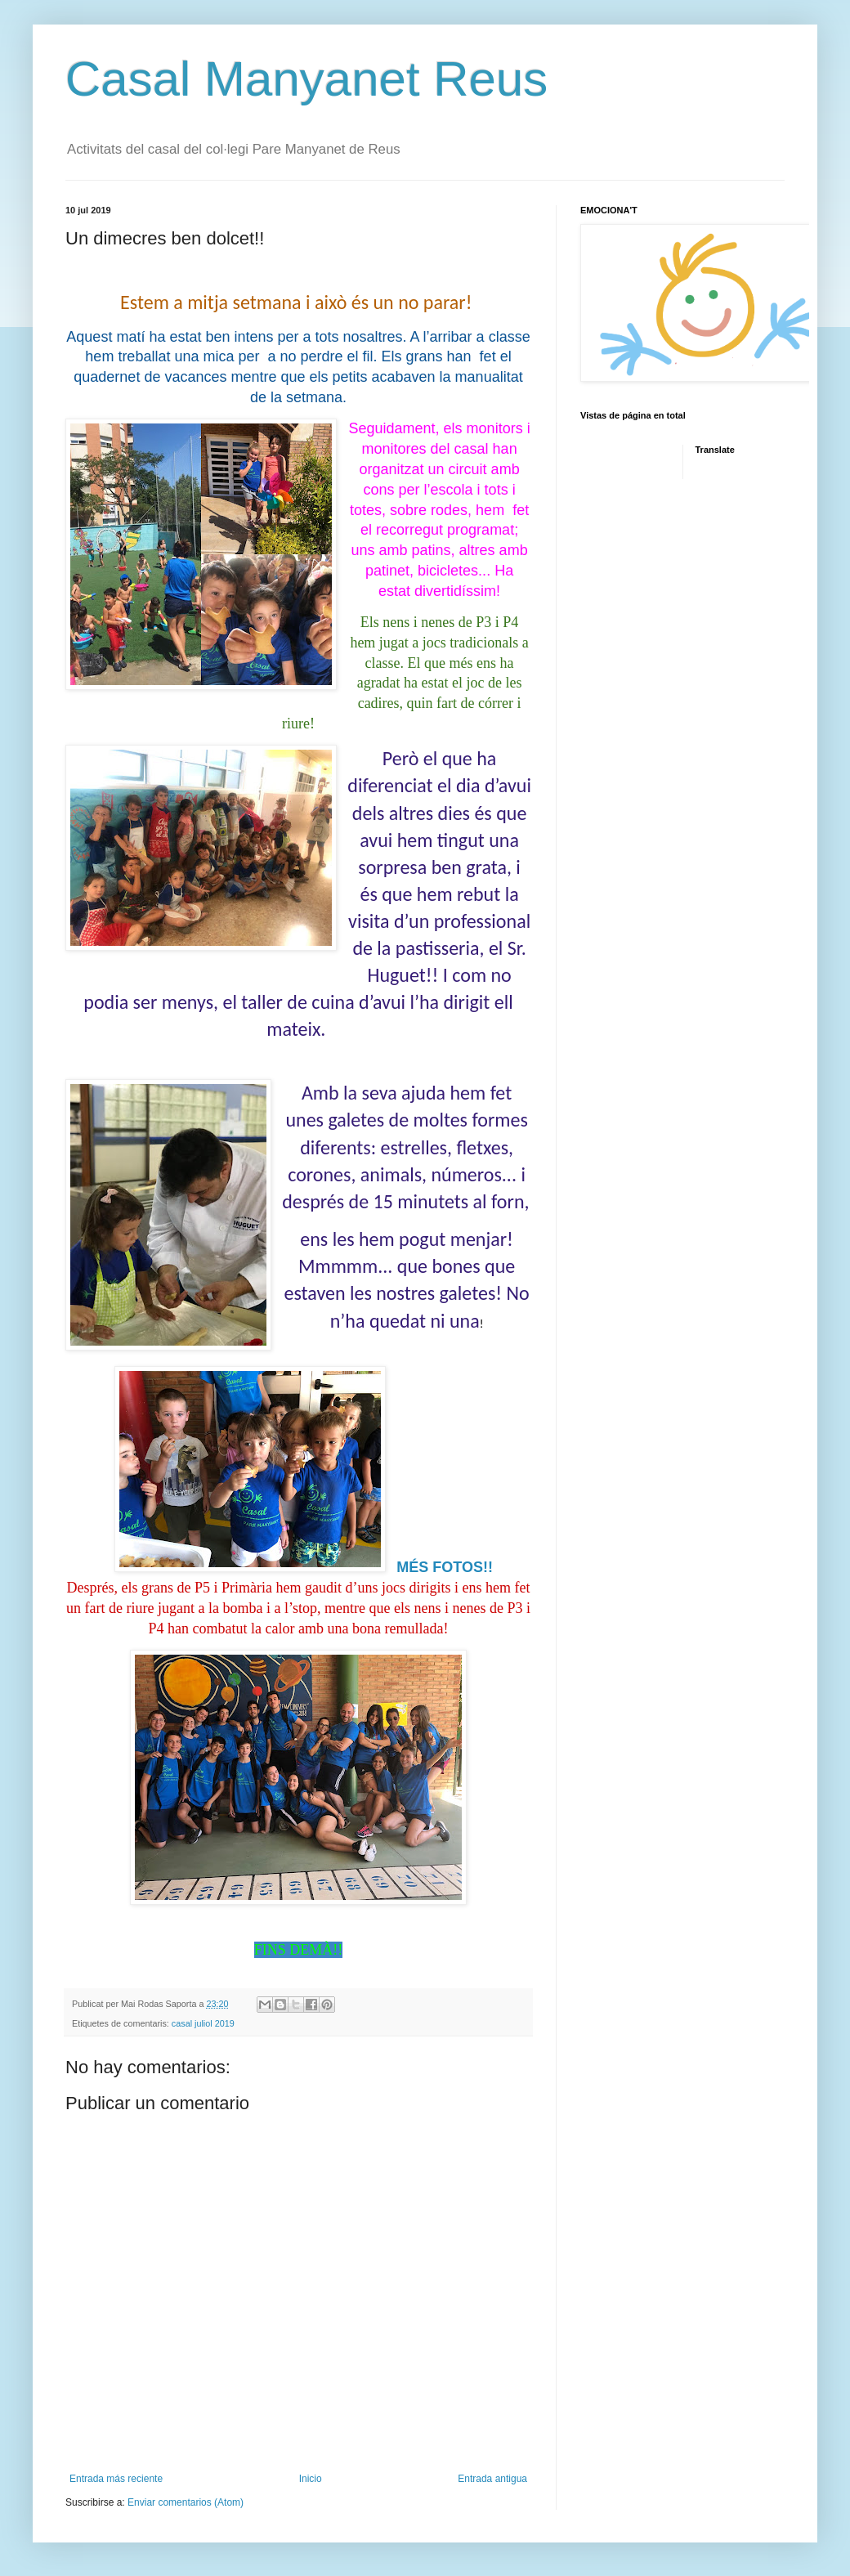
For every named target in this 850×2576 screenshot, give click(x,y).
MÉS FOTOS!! (444, 1567)
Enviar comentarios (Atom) (186, 2502)
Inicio (310, 2478)
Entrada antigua (492, 2478)
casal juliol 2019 (203, 2023)
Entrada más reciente (116, 2478)
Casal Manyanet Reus (306, 79)
